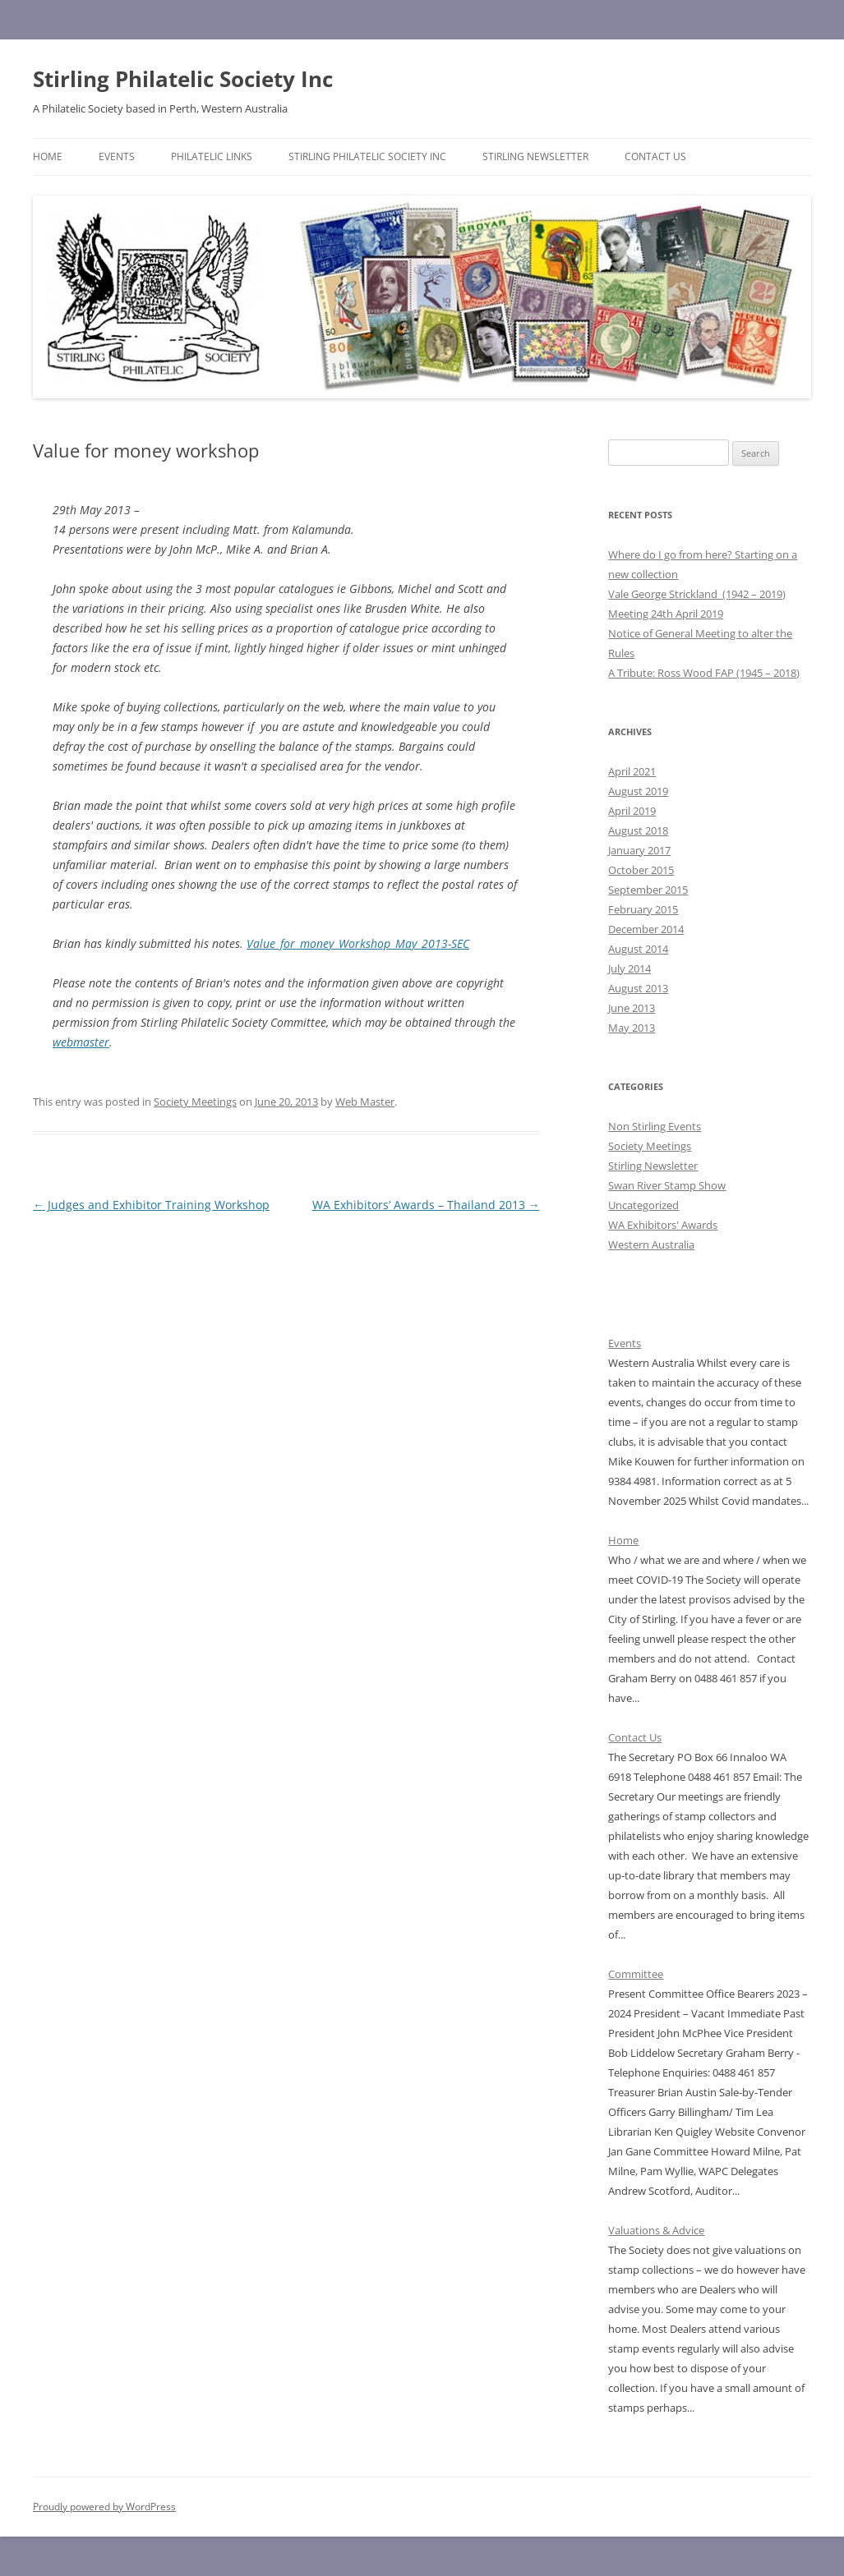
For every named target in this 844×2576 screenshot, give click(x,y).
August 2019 (638, 791)
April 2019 (632, 810)
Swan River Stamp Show (667, 1185)
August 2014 (638, 948)
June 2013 (631, 1007)
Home (47, 156)
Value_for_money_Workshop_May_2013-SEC (358, 943)
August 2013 (638, 988)
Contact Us (655, 156)
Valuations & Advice (656, 2230)
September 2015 (648, 889)
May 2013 (631, 1027)
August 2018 (638, 830)
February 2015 (643, 909)
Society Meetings (195, 1101)
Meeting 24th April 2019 (665, 613)
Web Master (364, 1101)
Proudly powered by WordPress (104, 2507)
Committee (635, 1973)
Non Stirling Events (654, 1126)
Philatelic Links (211, 156)
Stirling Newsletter (535, 156)
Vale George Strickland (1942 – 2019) (697, 593)
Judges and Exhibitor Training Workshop (151, 1204)
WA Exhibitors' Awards (662, 1224)
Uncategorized (643, 1205)
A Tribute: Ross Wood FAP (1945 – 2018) (704, 672)
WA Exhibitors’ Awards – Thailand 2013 (426, 1204)
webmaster (81, 1042)
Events (117, 156)
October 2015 (641, 869)
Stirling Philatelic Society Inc (183, 79)
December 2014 (646, 929)
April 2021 (632, 771)
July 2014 (629, 968)
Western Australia (651, 1244)
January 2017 (639, 850)
